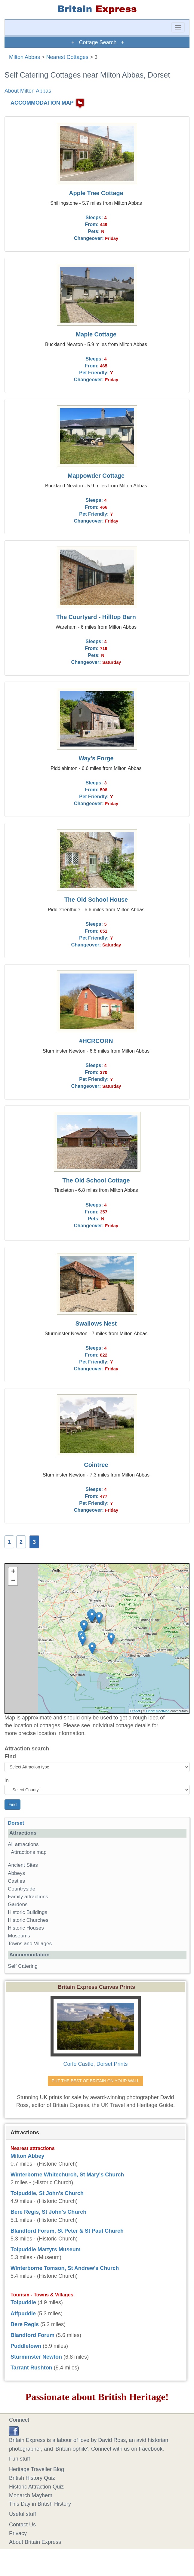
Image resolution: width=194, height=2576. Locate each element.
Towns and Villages (30, 1943)
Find (10, 1756)
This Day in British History (40, 2504)
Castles (16, 1881)
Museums (19, 1936)
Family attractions (28, 1897)
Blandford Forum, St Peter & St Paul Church (67, 2231)
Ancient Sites (23, 1865)
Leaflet (135, 1711)
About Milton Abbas (28, 91)
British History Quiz (32, 2478)
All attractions (23, 1844)
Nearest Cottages (67, 57)
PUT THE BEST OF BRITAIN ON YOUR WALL (95, 2080)
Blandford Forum (32, 2335)
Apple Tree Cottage (96, 193)
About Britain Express (35, 2542)
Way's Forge (96, 758)
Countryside (21, 1889)
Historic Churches (28, 1920)
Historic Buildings (27, 1912)
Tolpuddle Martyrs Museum (46, 2249)
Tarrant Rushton (31, 2368)
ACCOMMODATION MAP (42, 103)
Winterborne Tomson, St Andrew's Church (65, 2268)
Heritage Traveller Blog (36, 2469)
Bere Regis (25, 2324)
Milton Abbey (27, 2156)
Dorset (16, 1823)
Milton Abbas (24, 57)
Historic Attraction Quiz (36, 2487)
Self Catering (23, 1966)
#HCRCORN (96, 1041)
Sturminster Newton (36, 2357)
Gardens (18, 1904)
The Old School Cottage (96, 1180)
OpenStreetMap (158, 1711)
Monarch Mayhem (30, 2495)
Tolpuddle (23, 2302)
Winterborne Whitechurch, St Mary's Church (67, 2175)
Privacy (18, 2533)
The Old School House (96, 899)
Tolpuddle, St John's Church (47, 2193)
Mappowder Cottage (96, 475)
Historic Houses (26, 1928)
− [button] (13, 1580)
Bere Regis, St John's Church (48, 2212)
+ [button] (13, 1571)
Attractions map (29, 1852)
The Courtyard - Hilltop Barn (96, 617)
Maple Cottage (96, 334)
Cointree (96, 1464)
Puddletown (26, 2346)
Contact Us (22, 2525)
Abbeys (16, 1873)
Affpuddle (23, 2314)
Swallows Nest (96, 1323)
